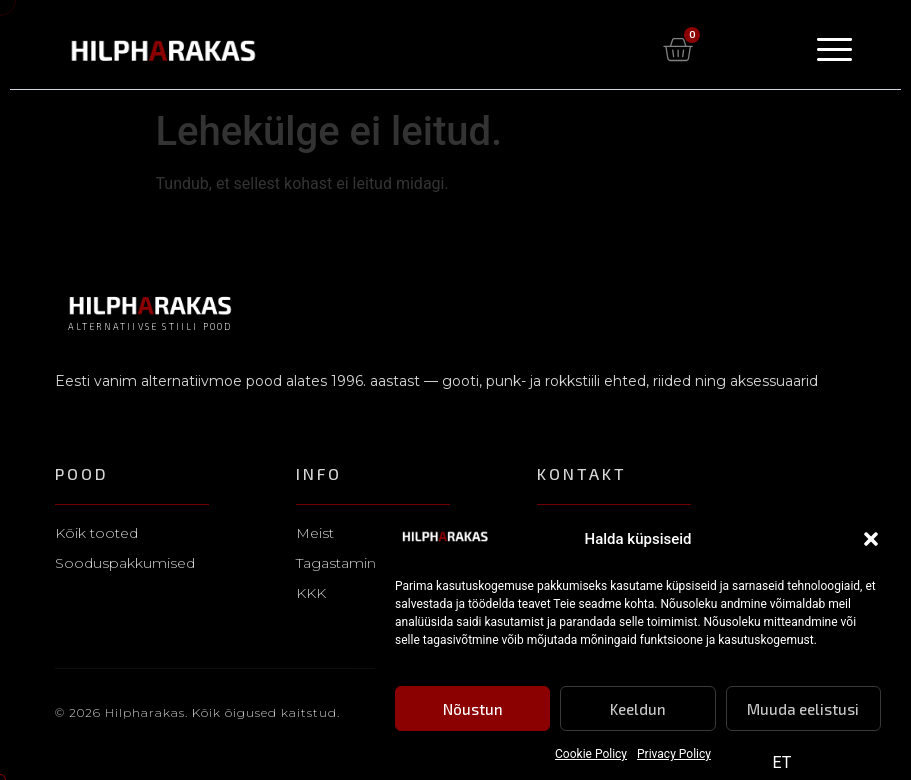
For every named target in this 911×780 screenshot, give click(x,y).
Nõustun (473, 709)
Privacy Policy (674, 755)
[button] (871, 540)
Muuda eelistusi (803, 709)
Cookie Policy (591, 755)
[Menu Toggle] (834, 49)
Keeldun (638, 709)
